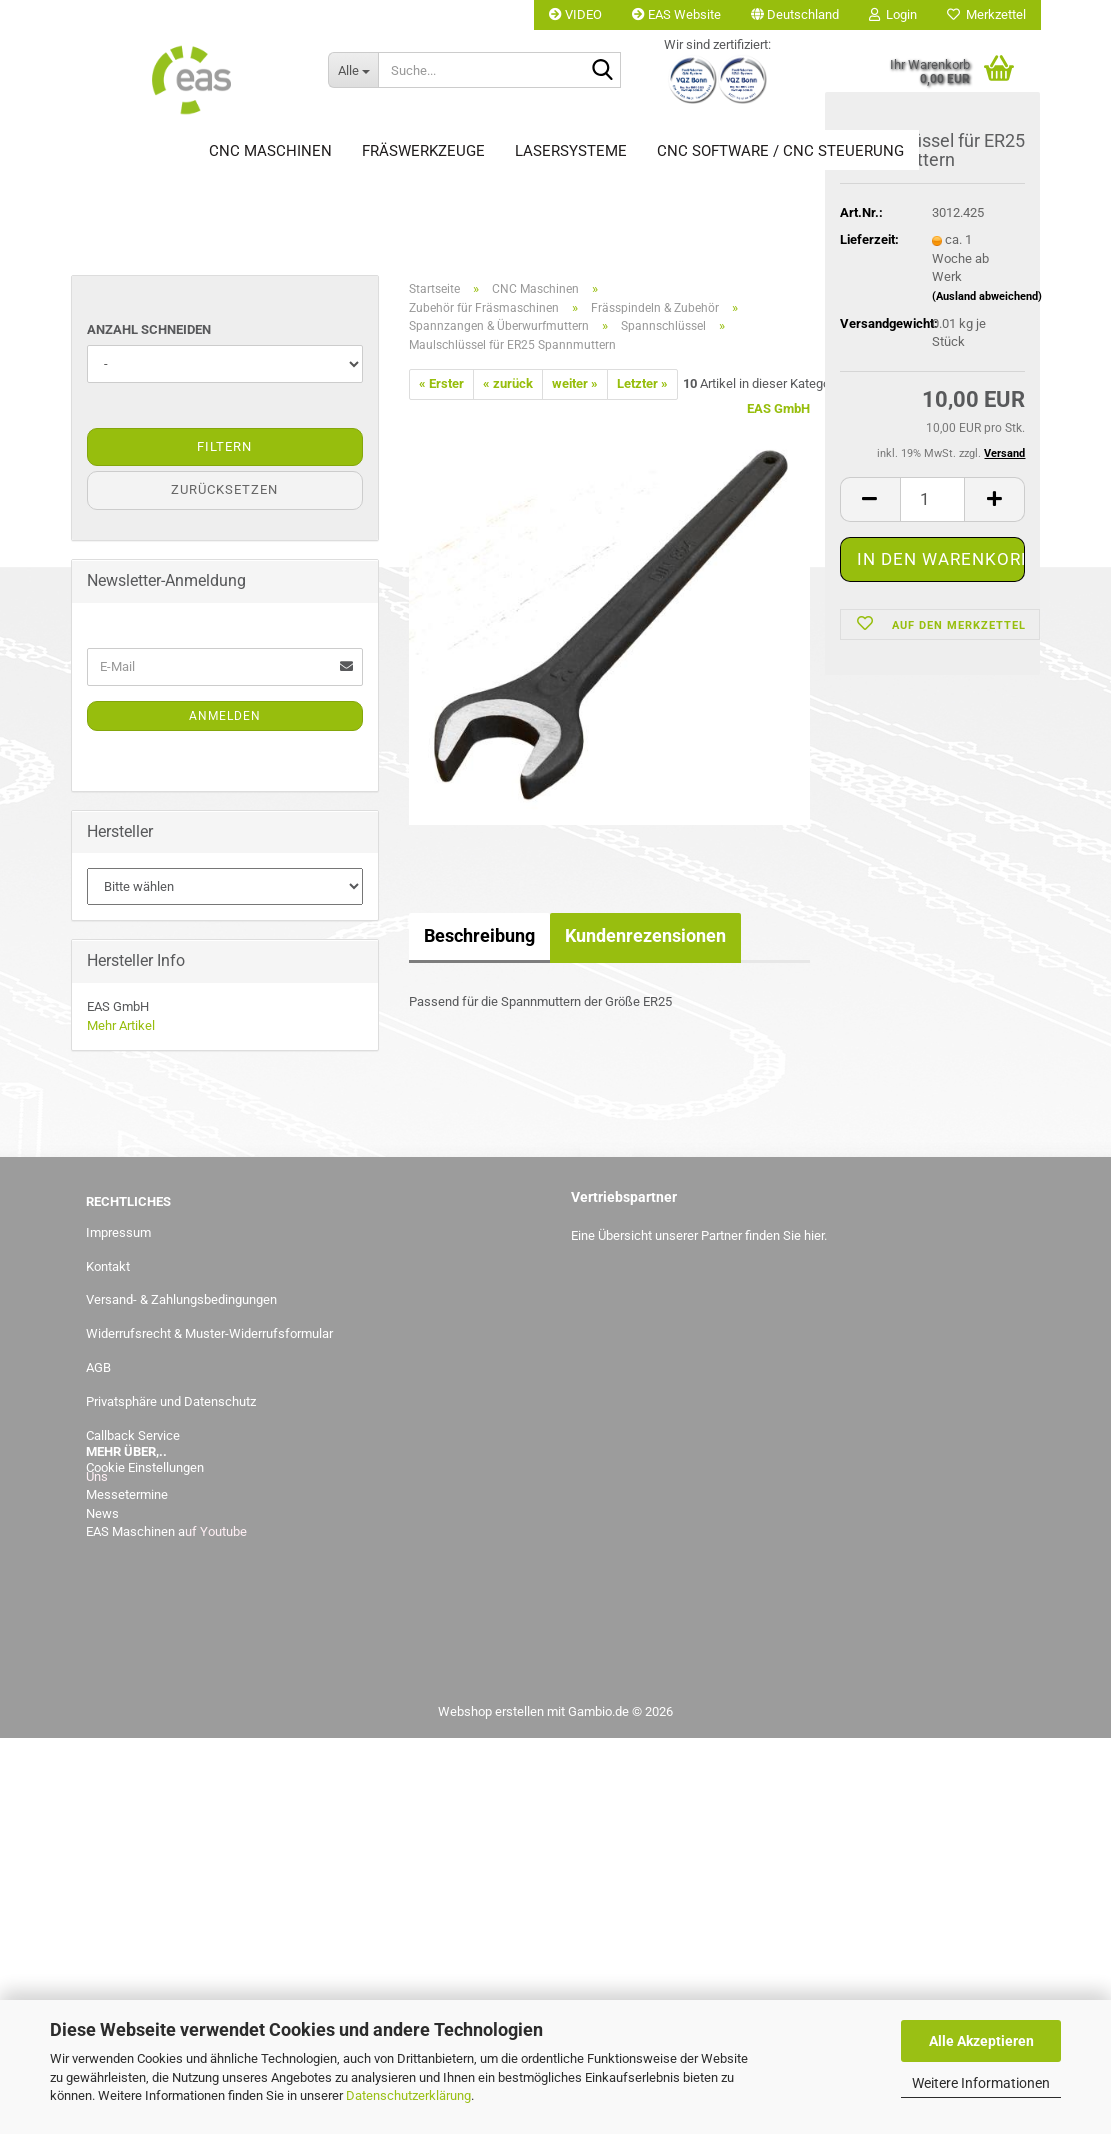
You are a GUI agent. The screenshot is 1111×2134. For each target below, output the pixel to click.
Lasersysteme (571, 151)
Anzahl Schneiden (149, 329)
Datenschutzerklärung (408, 2095)
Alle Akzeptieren (981, 2041)
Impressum (118, 1232)
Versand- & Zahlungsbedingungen (181, 1299)
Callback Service (133, 1435)
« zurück (508, 383)
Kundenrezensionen (645, 935)
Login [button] (893, 14)
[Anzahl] (933, 502)
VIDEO (575, 14)
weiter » (575, 383)
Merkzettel (986, 14)
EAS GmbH (778, 408)
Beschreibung (479, 935)
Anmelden (225, 716)
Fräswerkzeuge (423, 151)
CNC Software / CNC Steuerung (780, 151)
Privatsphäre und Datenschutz (171, 1401)
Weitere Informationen (981, 2083)
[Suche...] (353, 70)
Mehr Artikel (121, 1025)
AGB (98, 1367)
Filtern (224, 446)
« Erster (441, 383)
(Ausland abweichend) (987, 299)
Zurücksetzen (224, 489)
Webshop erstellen (491, 1711)
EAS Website (676, 14)
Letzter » (642, 383)
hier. (815, 1235)
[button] (795, 15)
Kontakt (108, 1266)
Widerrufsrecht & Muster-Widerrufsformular (209, 1333)
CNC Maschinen (270, 151)
